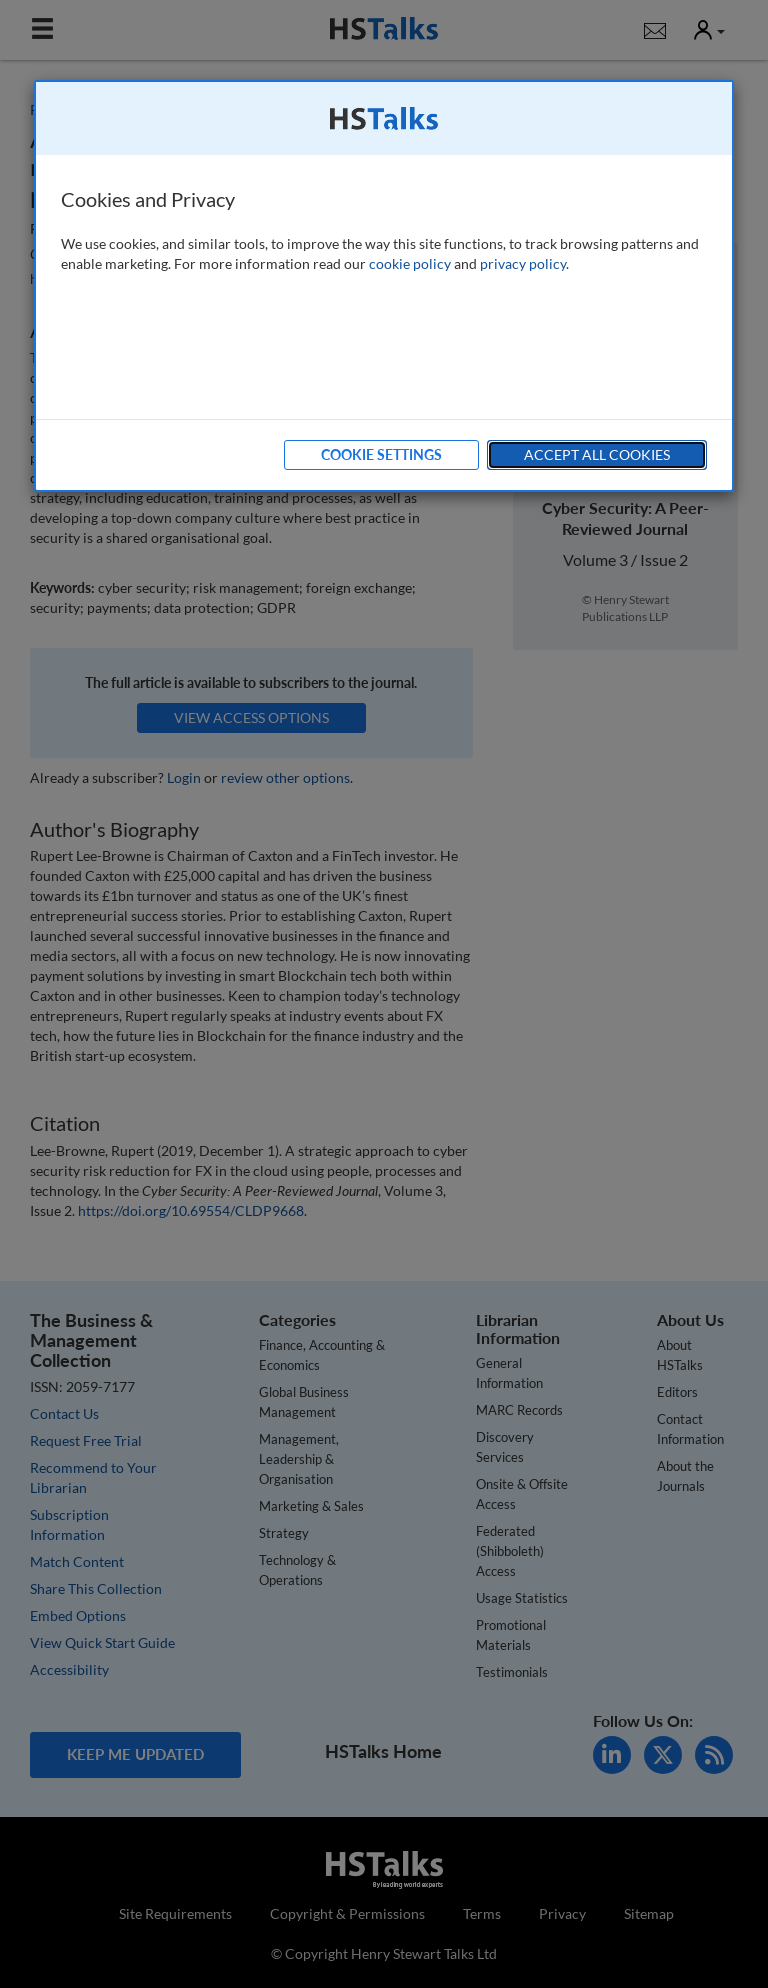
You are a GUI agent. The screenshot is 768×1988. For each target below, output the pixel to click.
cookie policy (410, 263)
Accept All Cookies (597, 454)
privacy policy (523, 263)
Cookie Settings (381, 454)
